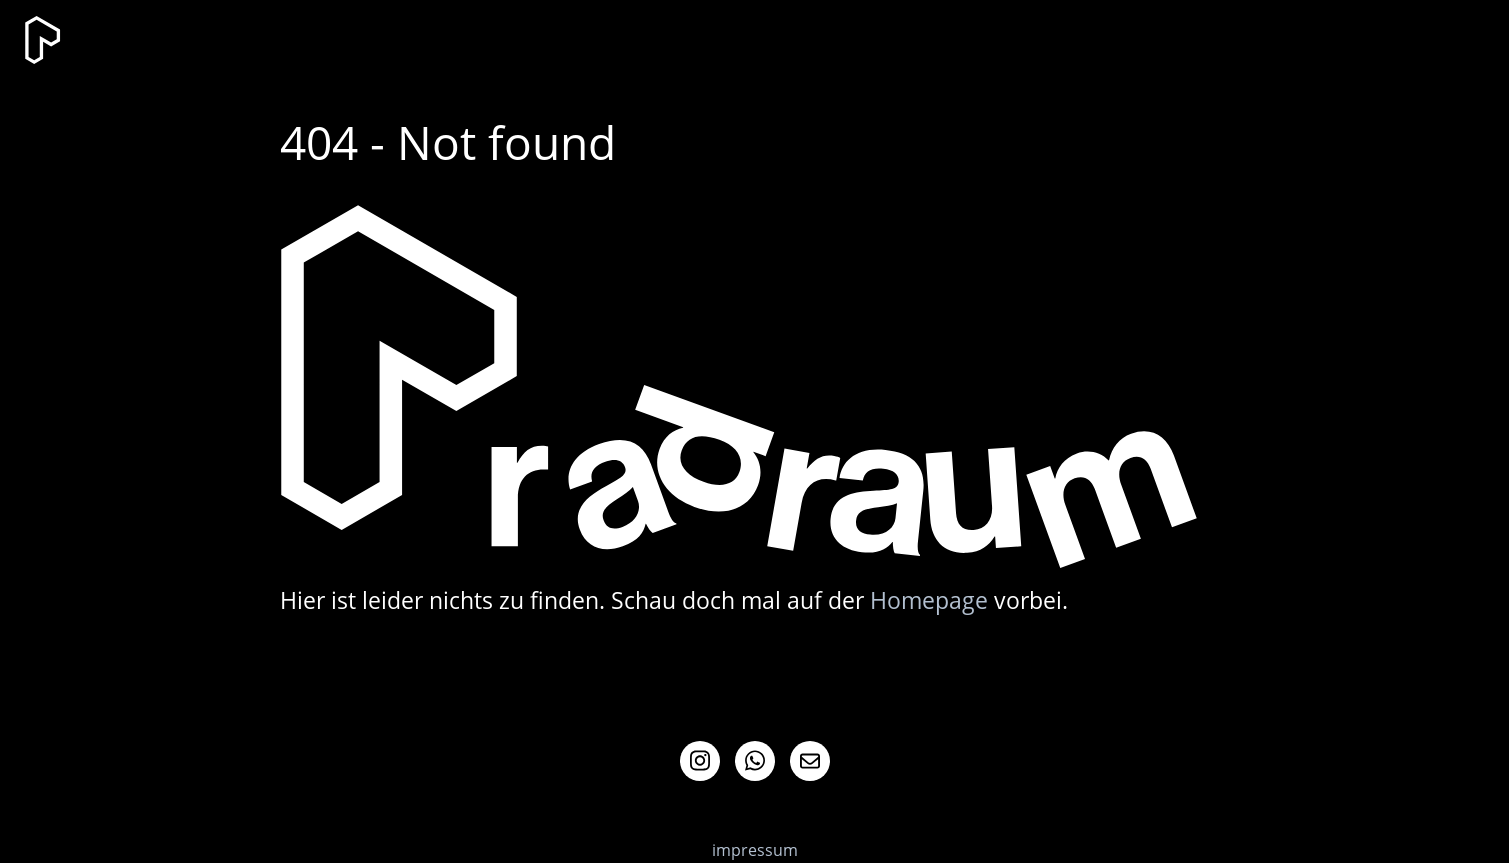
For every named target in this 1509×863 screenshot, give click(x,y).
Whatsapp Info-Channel (755, 761)
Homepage (929, 600)
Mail (810, 761)
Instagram (700, 761)
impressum (755, 850)
